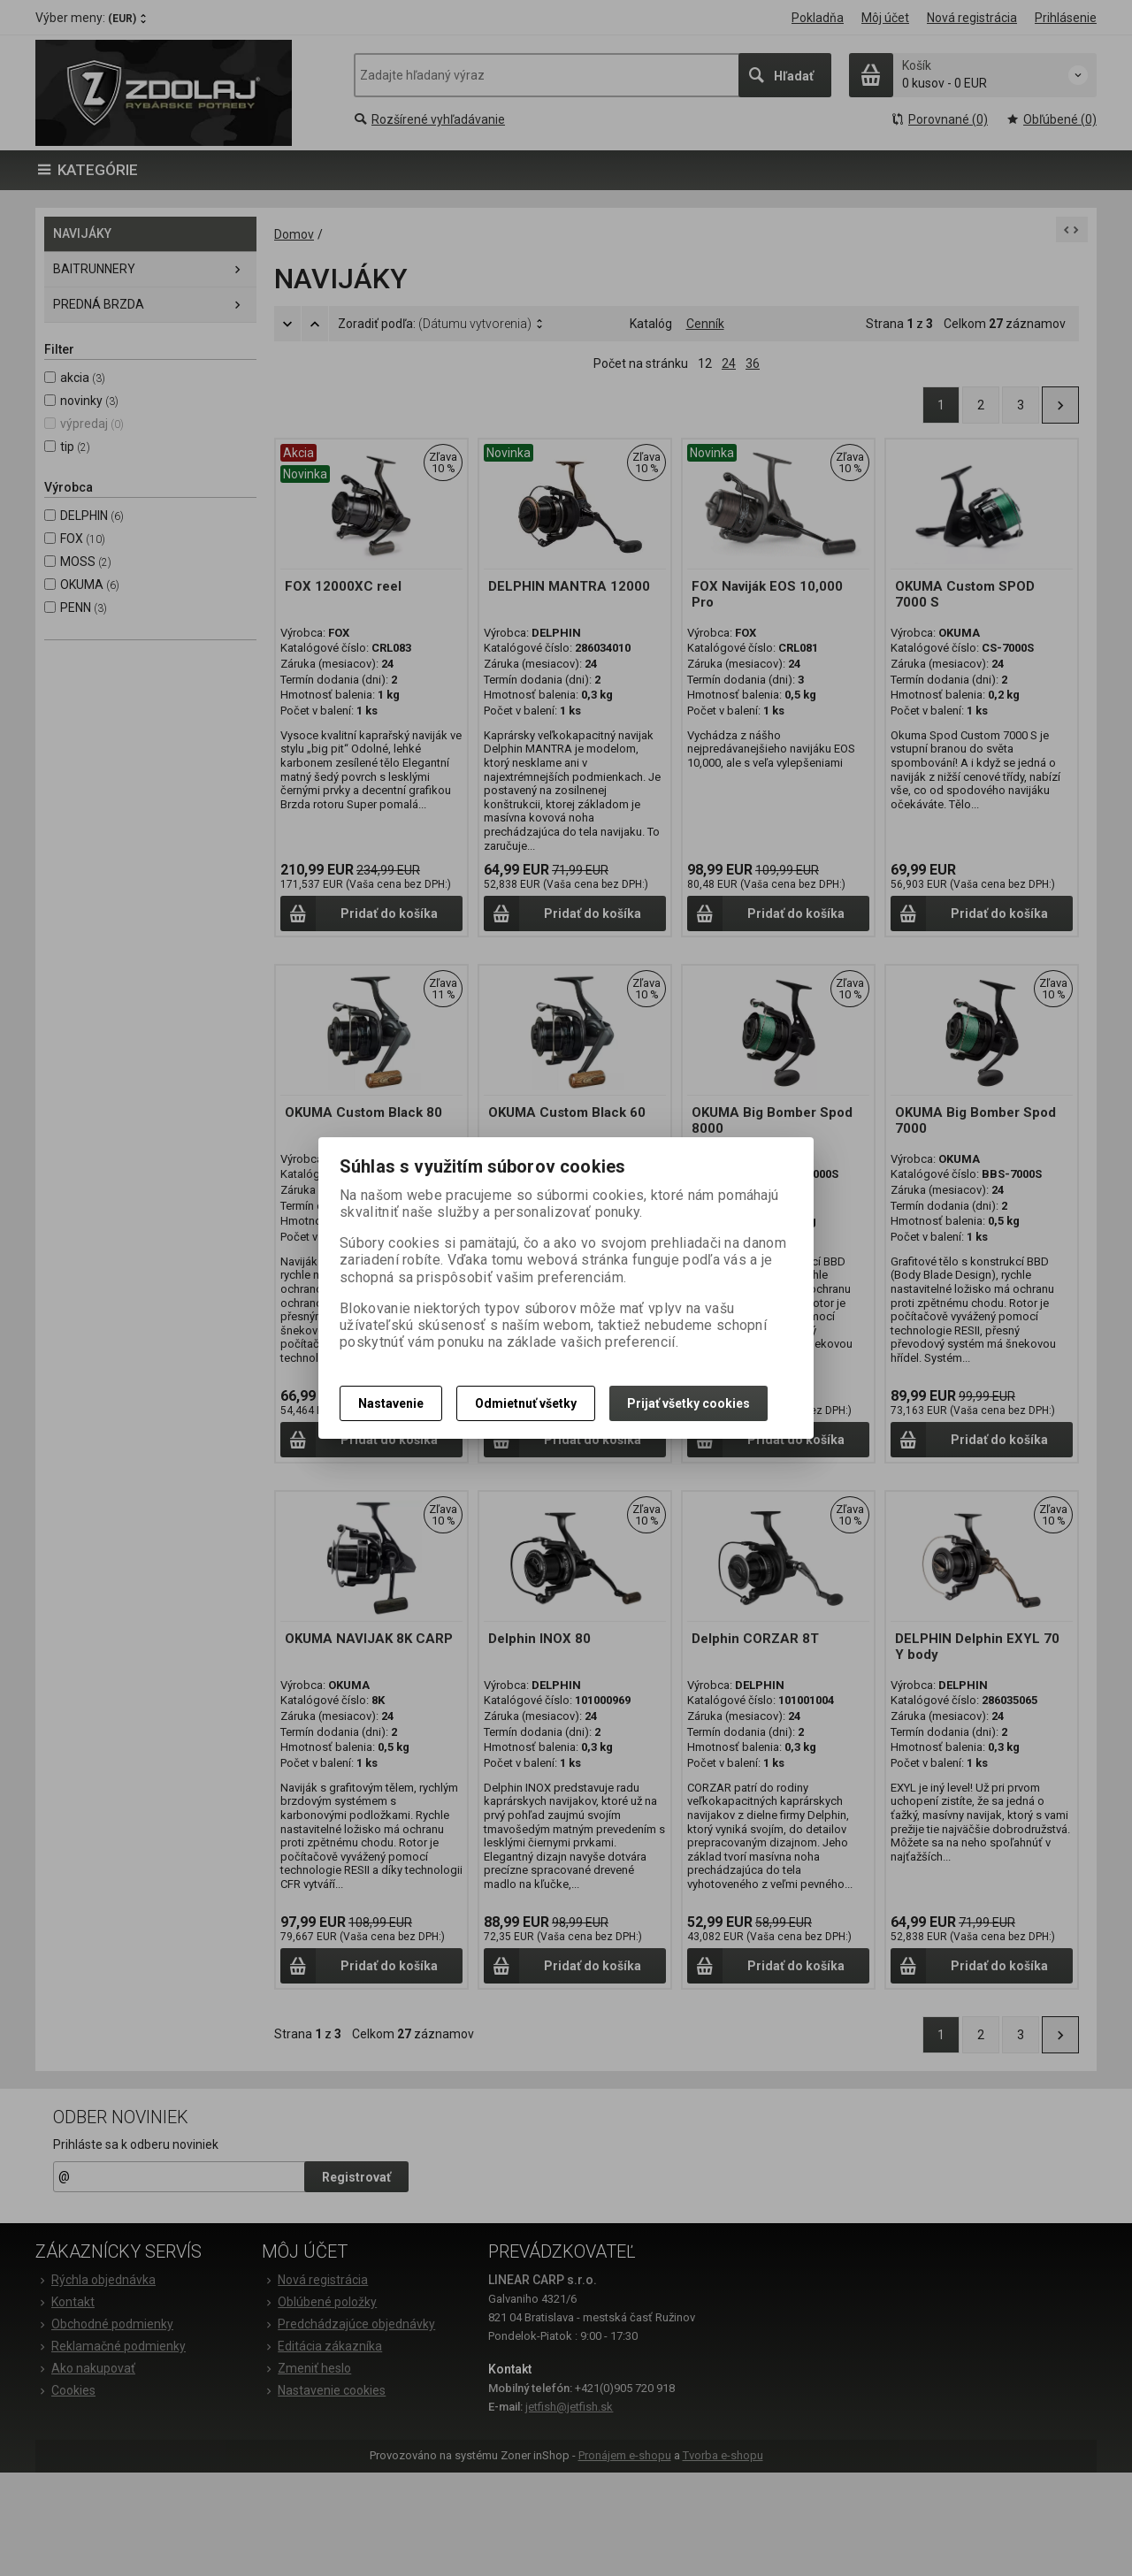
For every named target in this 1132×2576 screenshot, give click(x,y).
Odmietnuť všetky (526, 1403)
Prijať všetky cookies (688, 1403)
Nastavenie (391, 1403)
